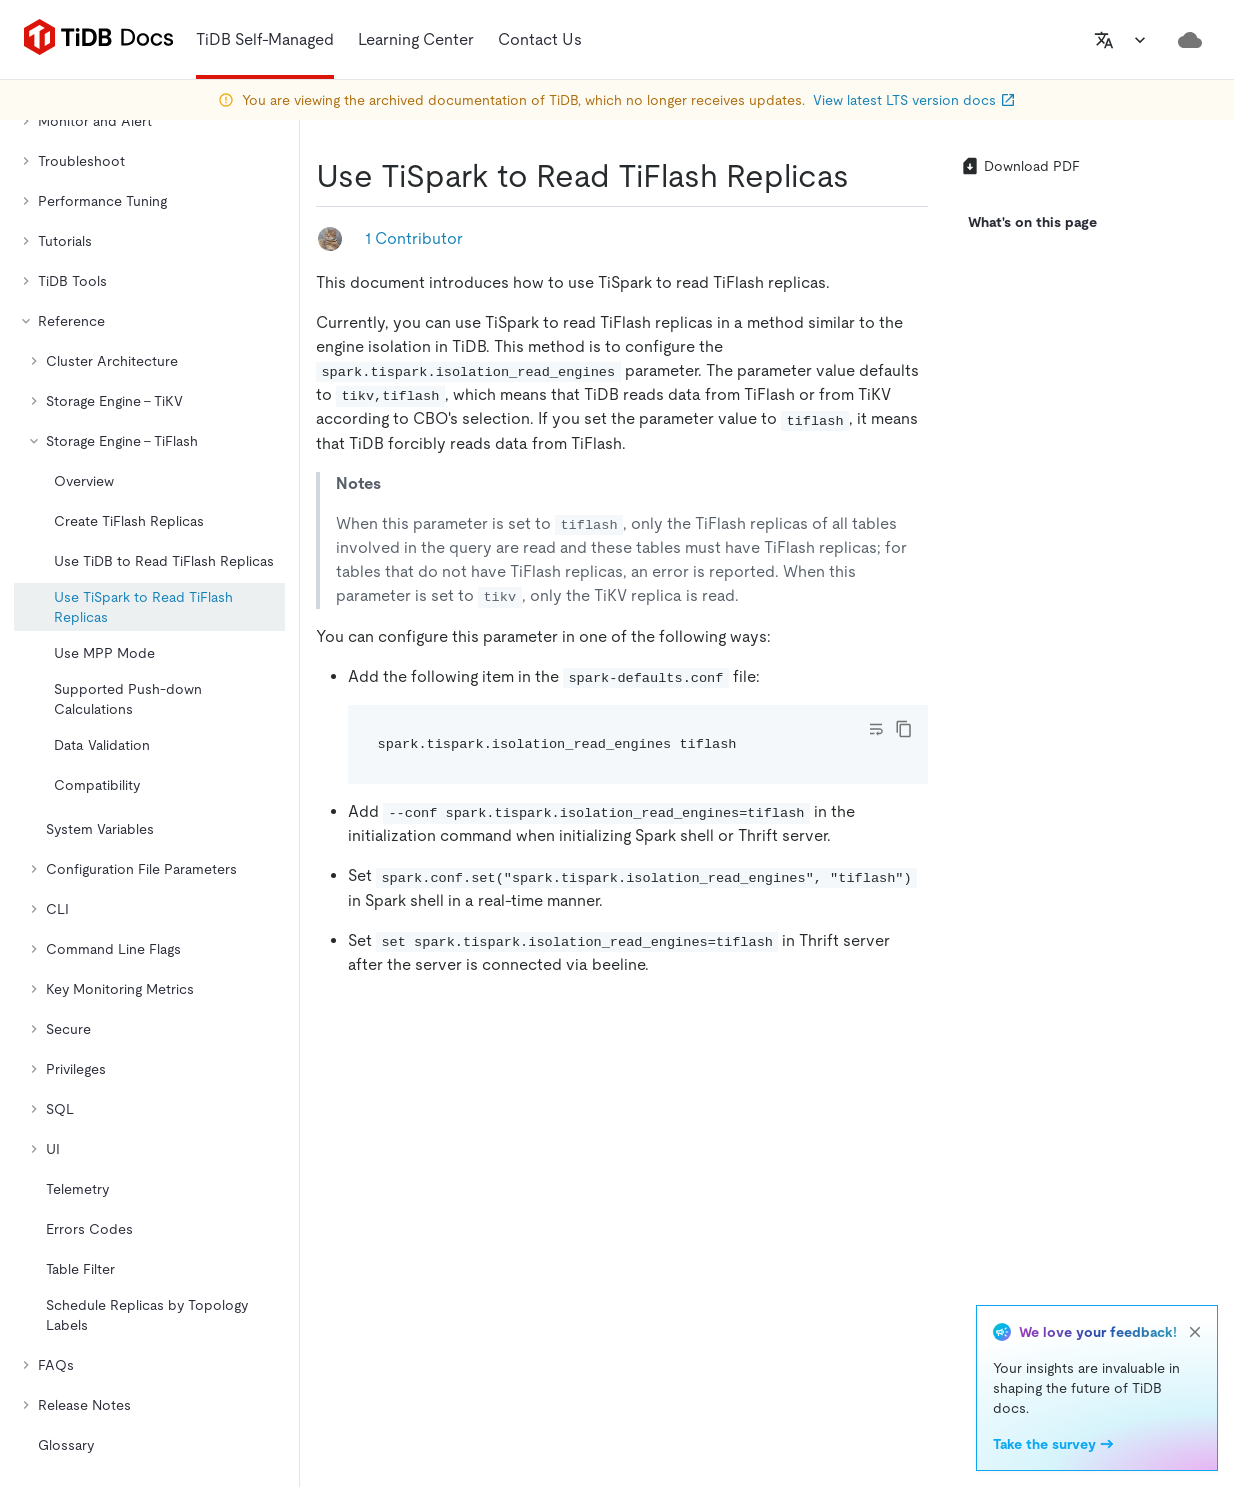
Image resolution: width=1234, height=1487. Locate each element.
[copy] (904, 729)
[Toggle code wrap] (876, 729)
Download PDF (1020, 166)
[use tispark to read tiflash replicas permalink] (865, 176)
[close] (1195, 1332)
